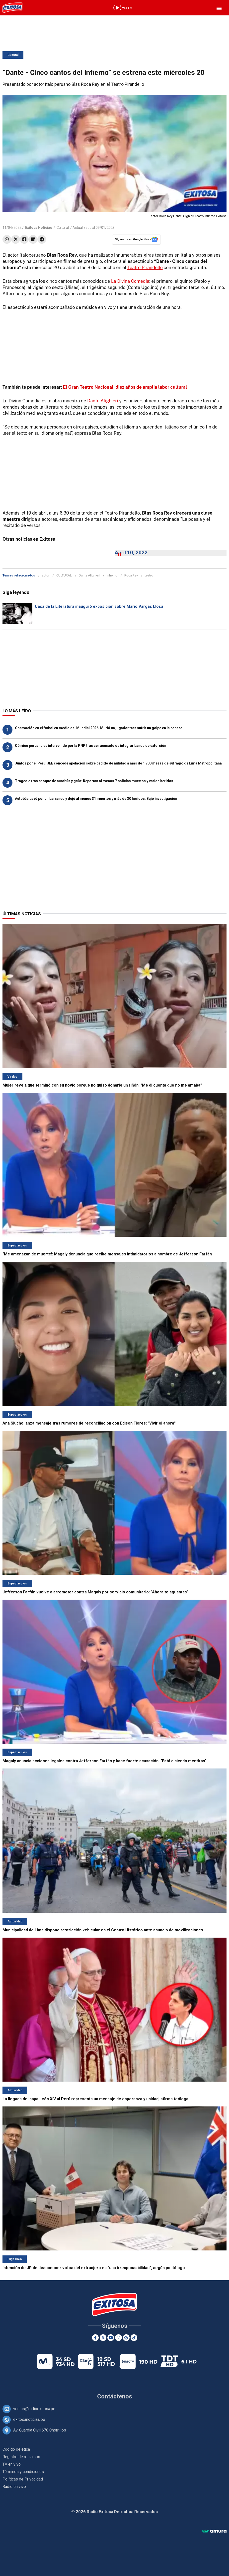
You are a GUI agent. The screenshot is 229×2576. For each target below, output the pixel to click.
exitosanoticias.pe (29, 2419)
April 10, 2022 (131, 553)
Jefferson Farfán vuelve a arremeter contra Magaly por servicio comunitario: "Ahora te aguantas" (95, 1592)
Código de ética (16, 2449)
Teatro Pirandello (145, 267)
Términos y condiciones (23, 2471)
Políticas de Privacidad (22, 2479)
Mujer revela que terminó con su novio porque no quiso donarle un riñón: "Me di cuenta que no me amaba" (102, 1085)
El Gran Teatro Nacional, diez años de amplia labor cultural (125, 387)
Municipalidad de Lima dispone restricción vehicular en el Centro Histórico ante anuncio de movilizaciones (102, 1930)
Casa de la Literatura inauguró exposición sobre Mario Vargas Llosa (99, 606)
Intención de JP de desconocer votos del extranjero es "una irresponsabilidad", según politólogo (93, 2267)
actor (45, 575)
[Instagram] (118, 2337)
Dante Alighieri (102, 400)
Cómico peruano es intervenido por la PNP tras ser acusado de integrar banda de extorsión (90, 746)
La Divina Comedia (130, 281)
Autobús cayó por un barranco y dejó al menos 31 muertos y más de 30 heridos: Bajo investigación (96, 799)
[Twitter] (103, 2337)
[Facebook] (95, 2337)
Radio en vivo (14, 2486)
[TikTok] (134, 2337)
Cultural (12, 55)
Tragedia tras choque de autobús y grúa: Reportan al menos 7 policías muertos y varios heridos (94, 781)
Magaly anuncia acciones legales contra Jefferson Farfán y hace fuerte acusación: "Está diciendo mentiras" (104, 1761)
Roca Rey (131, 575)
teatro (149, 575)
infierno (112, 575)
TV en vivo (11, 2464)
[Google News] (126, 2337)
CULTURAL (64, 575)
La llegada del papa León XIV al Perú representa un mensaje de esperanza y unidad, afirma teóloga (95, 2099)
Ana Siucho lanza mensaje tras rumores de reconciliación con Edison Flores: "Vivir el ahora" (89, 1423)
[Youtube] (110, 2337)
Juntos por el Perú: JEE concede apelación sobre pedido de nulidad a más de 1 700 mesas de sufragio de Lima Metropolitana (118, 763)
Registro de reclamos (21, 2456)
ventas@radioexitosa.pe (34, 2408)
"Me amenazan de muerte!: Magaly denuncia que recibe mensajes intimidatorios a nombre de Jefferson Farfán (107, 1254)
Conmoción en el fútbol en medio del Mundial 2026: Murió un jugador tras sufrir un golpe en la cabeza (98, 728)
